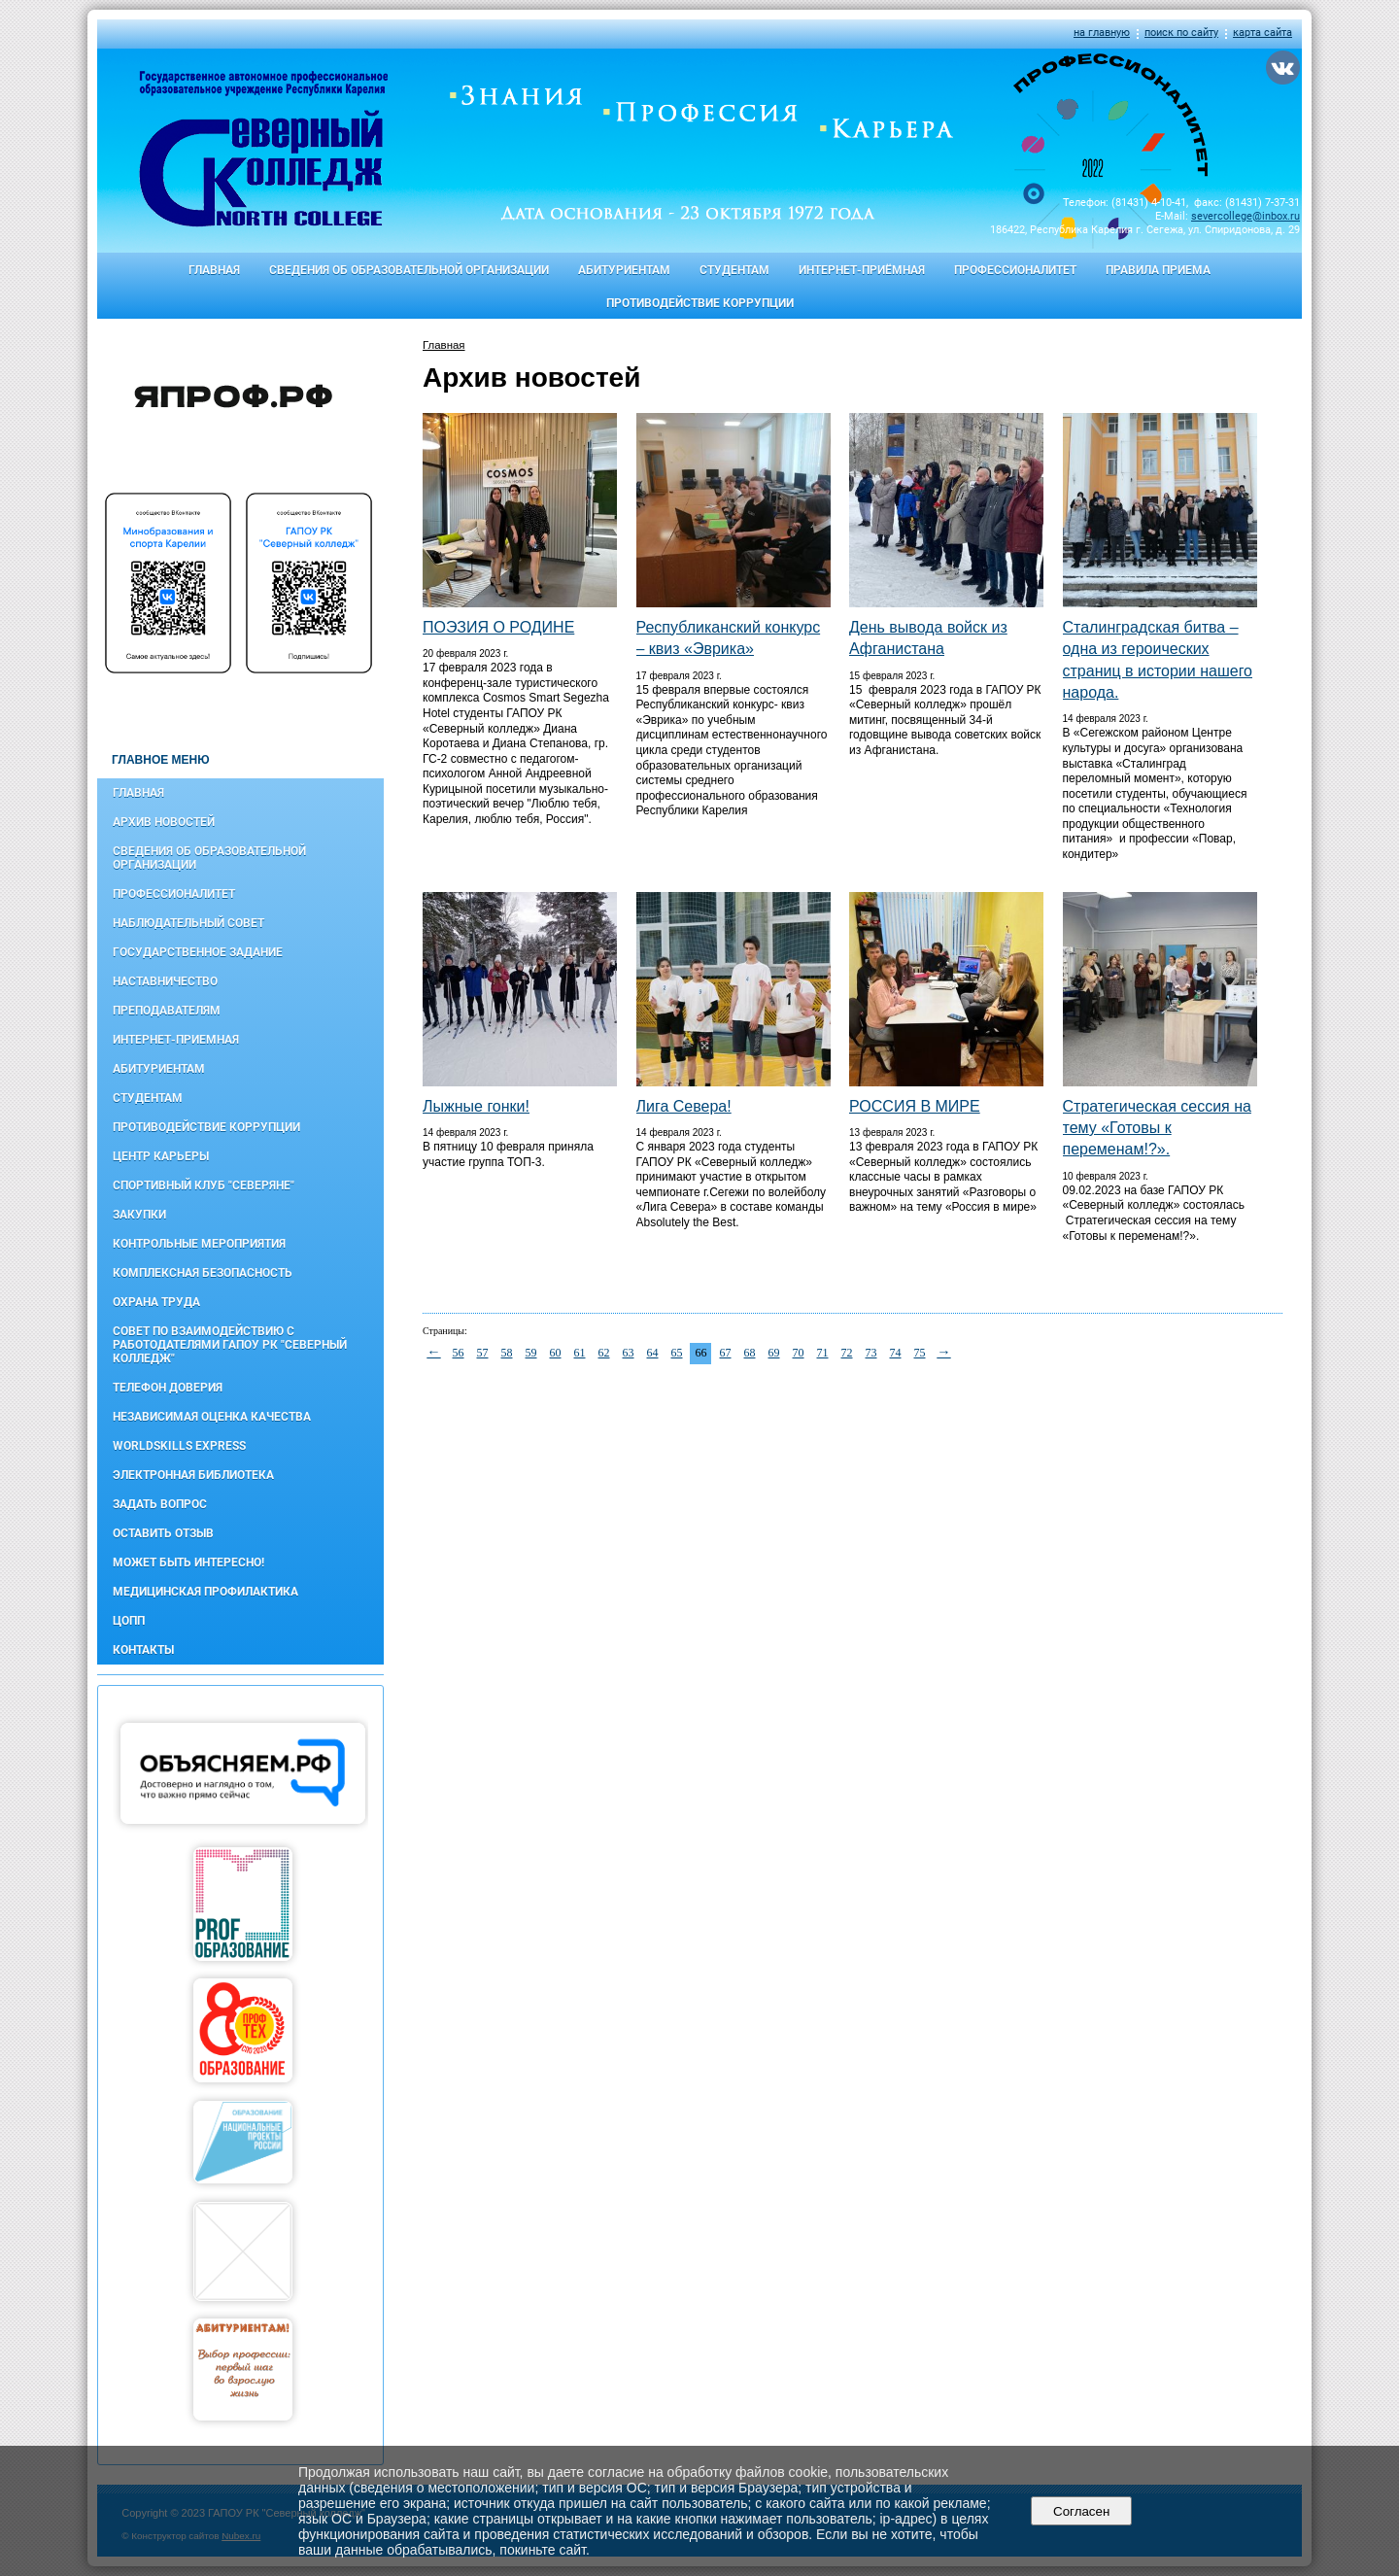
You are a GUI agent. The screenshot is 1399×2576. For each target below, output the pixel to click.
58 (507, 1352)
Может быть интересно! (188, 1562)
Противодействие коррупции (700, 303)
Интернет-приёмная (862, 270)
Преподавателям (167, 1010)
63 (628, 1352)
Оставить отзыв (163, 1533)
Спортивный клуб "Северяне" (203, 1185)
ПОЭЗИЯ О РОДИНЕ (498, 627)
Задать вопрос (160, 1504)
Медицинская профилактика (205, 1591)
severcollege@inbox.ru (1245, 216)
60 (556, 1352)
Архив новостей (164, 822)
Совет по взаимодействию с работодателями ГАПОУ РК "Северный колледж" (230, 1344)
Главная (214, 270)
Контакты (143, 1650)
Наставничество (165, 981)
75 (920, 1352)
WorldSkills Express (179, 1446)
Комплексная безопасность (202, 1273)
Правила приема (1158, 270)
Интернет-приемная (176, 1040)
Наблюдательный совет (188, 923)
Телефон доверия (167, 1387)
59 (531, 1352)
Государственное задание (198, 952)
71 (823, 1352)
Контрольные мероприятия (199, 1244)
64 (653, 1352)
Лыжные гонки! (476, 1106)
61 (580, 1352)
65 (677, 1352)
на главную (1102, 32)
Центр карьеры (161, 1156)
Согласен (1081, 2511)
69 (774, 1352)
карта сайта (1262, 32)
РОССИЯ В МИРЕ (914, 1106)
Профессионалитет (1015, 270)
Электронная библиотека (193, 1475)
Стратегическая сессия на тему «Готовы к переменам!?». (1157, 1128)
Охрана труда (156, 1302)
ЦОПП (129, 1621)
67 (726, 1352)
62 (604, 1352)
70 (798, 1352)
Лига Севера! (684, 1106)
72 (847, 1352)
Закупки (139, 1214)
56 (458, 1352)
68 (750, 1352)
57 (483, 1352)
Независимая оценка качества (212, 1417)
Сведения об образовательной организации (409, 270)
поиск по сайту (1181, 32)
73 (871, 1352)
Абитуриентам (624, 270)
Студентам (734, 270)
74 (896, 1352)
